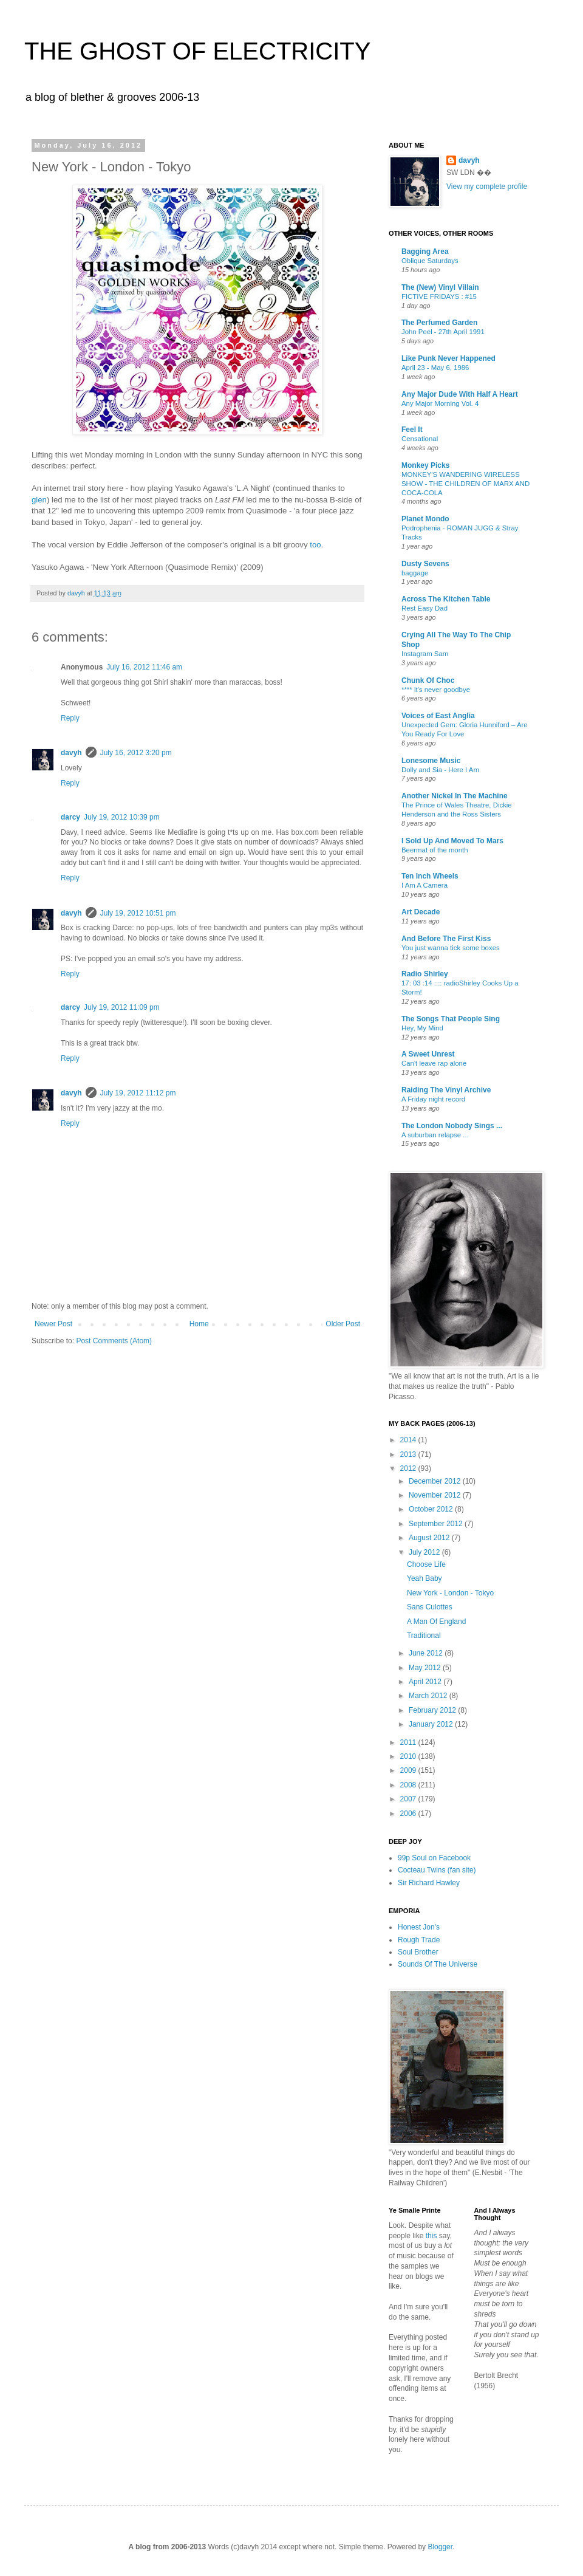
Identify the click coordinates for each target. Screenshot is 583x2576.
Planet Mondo (425, 519)
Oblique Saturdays (430, 260)
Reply (70, 718)
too (315, 544)
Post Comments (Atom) (114, 1341)
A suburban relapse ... (435, 1135)
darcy (70, 817)
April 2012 (426, 1681)
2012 (409, 1468)
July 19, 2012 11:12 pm (138, 1093)
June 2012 (427, 1653)
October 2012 (432, 1509)
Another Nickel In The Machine (454, 796)
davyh (71, 752)
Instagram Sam (424, 653)
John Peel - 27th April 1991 (443, 331)
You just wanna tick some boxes (450, 947)
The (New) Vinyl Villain (440, 287)
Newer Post (53, 1324)
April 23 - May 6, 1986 (435, 367)
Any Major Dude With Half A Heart (459, 394)
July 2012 (425, 1552)
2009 (409, 1770)
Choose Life (426, 1564)
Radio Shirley (424, 974)
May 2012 (426, 1667)
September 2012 (437, 1523)
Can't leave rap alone (433, 1063)
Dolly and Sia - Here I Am (440, 769)
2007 (409, 1799)
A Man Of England (436, 1621)
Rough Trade (419, 1940)
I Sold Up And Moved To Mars (452, 841)
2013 (409, 1454)
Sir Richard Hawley (429, 1883)
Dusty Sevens (425, 564)
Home (199, 1324)
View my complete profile (486, 186)
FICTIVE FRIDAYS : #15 (439, 296)
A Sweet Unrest (428, 1054)
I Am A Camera (424, 885)
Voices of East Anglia (438, 715)
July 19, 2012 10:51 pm (138, 913)
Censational (419, 438)
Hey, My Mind (422, 1028)
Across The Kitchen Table (445, 599)
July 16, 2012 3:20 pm (136, 752)
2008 (409, 1785)
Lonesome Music (430, 760)
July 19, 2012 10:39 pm (122, 817)
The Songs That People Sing (450, 1019)
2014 (409, 1440)
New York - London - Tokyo (450, 1593)
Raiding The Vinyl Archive (446, 1090)
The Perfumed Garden (439, 322)
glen (39, 499)
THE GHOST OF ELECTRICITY (197, 51)
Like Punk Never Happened (448, 358)
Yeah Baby (424, 1578)
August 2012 (430, 1537)
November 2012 (436, 1495)
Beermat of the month (434, 850)
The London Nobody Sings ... (451, 1126)
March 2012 (429, 1695)
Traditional (424, 1635)
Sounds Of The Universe (437, 1964)
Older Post (343, 1324)
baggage (414, 573)
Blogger (440, 2547)
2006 (409, 1813)
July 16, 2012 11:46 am (144, 667)
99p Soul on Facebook (434, 1858)
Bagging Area (425, 251)
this (431, 2236)
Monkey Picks (425, 465)
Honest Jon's (419, 1927)
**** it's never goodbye (435, 689)
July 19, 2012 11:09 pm (122, 1007)
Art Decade (420, 912)
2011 (409, 1742)
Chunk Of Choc (427, 680)
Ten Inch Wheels (430, 876)
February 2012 (433, 1710)
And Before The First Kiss (446, 938)
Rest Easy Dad (424, 608)
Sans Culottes (429, 1607)
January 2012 (432, 1724)
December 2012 (436, 1481)
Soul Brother (418, 1952)
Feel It (412, 429)
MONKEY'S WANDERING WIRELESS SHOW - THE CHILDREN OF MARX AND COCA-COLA (465, 483)
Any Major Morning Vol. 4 (440, 403)
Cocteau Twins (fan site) (437, 1870)
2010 (409, 1756)
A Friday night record (433, 1099)
